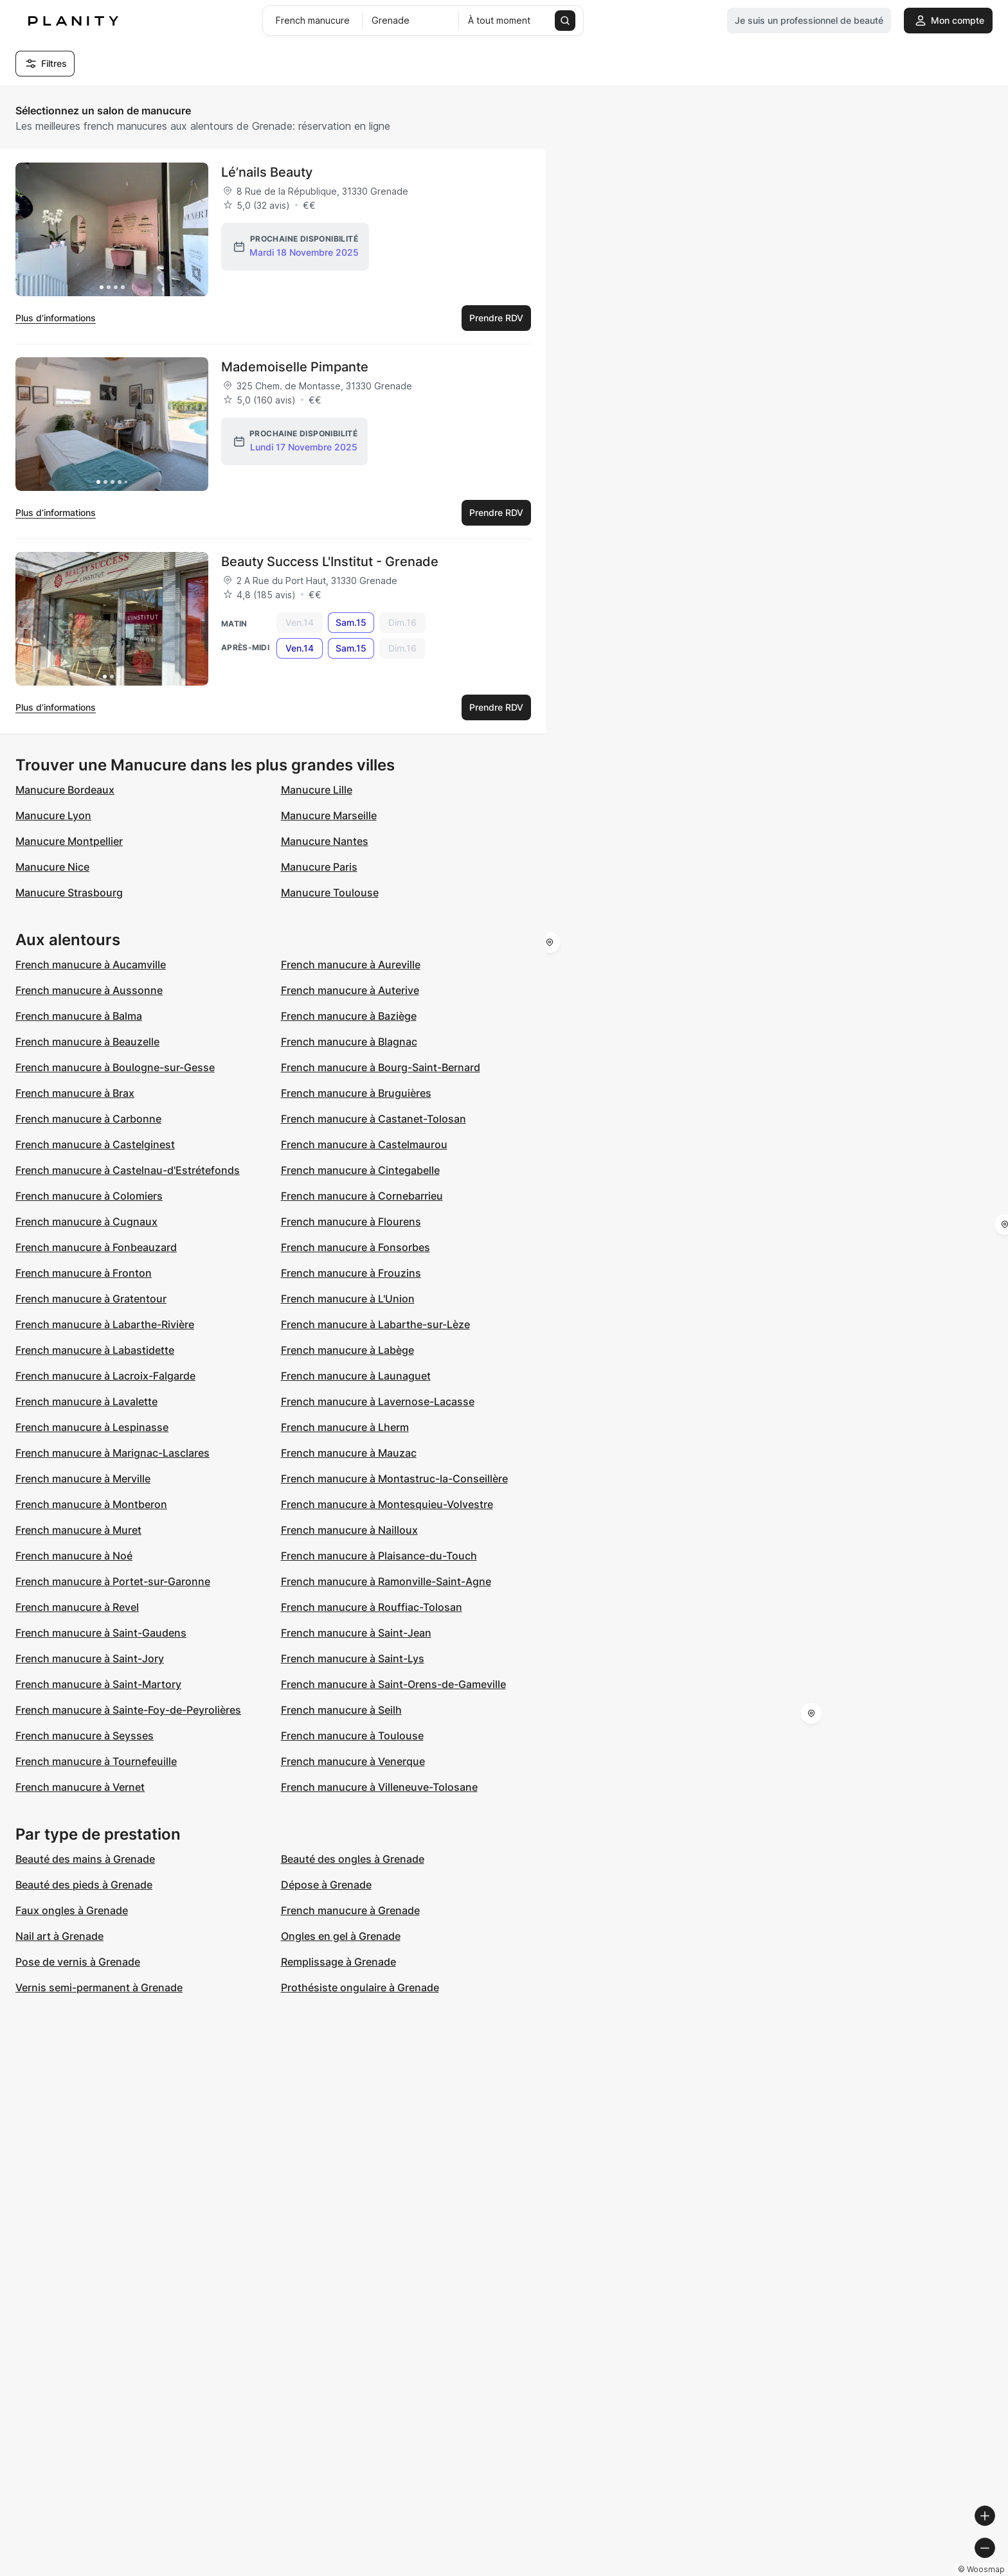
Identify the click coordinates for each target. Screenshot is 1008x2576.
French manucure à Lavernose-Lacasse (377, 1401)
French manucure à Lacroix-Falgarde (105, 1375)
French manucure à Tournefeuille (96, 1761)
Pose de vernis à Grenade (77, 1961)
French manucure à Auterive (350, 990)
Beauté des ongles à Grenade (352, 1858)
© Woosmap (767, 2570)
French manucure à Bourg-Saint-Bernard (380, 1067)
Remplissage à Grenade (338, 1961)
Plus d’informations (55, 317)
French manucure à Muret (78, 1529)
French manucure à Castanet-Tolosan (373, 1118)
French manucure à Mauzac (349, 1452)
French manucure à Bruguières (356, 1093)
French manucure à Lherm (345, 1427)
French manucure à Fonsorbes (355, 1247)
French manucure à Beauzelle (87, 1041)
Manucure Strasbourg (69, 892)
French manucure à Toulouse (352, 1735)
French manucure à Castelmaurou (364, 1144)
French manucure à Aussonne (89, 990)
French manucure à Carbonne (88, 1118)
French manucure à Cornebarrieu (362, 1195)
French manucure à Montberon (91, 1504)
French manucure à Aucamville (90, 964)
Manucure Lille (316, 789)
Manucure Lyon (53, 815)
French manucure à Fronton (83, 1272)
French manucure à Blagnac (349, 1041)
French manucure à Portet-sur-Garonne (112, 1581)
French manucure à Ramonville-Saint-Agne (386, 1581)
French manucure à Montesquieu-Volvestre (387, 1504)
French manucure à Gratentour (90, 1298)
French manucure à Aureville (350, 964)
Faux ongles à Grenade (71, 1910)
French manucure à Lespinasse (91, 1427)
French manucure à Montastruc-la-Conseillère (394, 1478)
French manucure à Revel (77, 1607)
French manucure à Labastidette (94, 1350)
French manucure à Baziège (349, 1015)
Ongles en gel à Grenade (341, 1936)
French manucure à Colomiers (89, 1195)
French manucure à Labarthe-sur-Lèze (375, 1324)
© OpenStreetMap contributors (937, 2570)
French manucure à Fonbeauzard (96, 1247)
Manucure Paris (319, 866)
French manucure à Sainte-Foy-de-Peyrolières (128, 1709)
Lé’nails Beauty (266, 172)
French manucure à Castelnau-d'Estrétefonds (127, 1170)
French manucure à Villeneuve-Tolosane (379, 1787)
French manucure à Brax (74, 1093)
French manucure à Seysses (84, 1735)
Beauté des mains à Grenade (85, 1858)
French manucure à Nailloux (349, 1529)
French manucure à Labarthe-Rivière (104, 1324)
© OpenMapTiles (831, 2570)
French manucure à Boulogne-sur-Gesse (115, 1067)
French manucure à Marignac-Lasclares (112, 1452)
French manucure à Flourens (351, 1221)
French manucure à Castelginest (95, 1144)
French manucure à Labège (347, 1350)
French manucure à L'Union (348, 1298)
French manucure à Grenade (350, 1910)
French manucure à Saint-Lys (352, 1658)
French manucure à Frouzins (351, 1272)
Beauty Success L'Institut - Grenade (329, 561)
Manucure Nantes (324, 841)
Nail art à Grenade (59, 1936)
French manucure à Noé (73, 1555)
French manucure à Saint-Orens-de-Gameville (393, 1684)
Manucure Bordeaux (64, 789)
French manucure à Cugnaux (86, 1221)
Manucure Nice (52, 866)
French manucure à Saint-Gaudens (100, 1632)
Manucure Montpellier (69, 841)
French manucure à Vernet (80, 1787)
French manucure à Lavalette (86, 1401)
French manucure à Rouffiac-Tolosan (371, 1607)
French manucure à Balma (78, 1015)
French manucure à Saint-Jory (89, 1658)
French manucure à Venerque (353, 1761)
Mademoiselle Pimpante (294, 367)
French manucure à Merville (82, 1478)
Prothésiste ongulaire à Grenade (360, 1987)
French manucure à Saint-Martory (98, 1684)
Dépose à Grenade (326, 1884)
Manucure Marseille (329, 815)
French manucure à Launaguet (356, 1375)
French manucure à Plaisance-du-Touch (379, 1555)
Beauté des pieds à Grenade (83, 1884)
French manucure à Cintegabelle (360, 1170)
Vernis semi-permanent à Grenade (99, 1987)
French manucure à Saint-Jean (356, 1632)
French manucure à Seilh (341, 1709)
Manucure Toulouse (330, 892)
